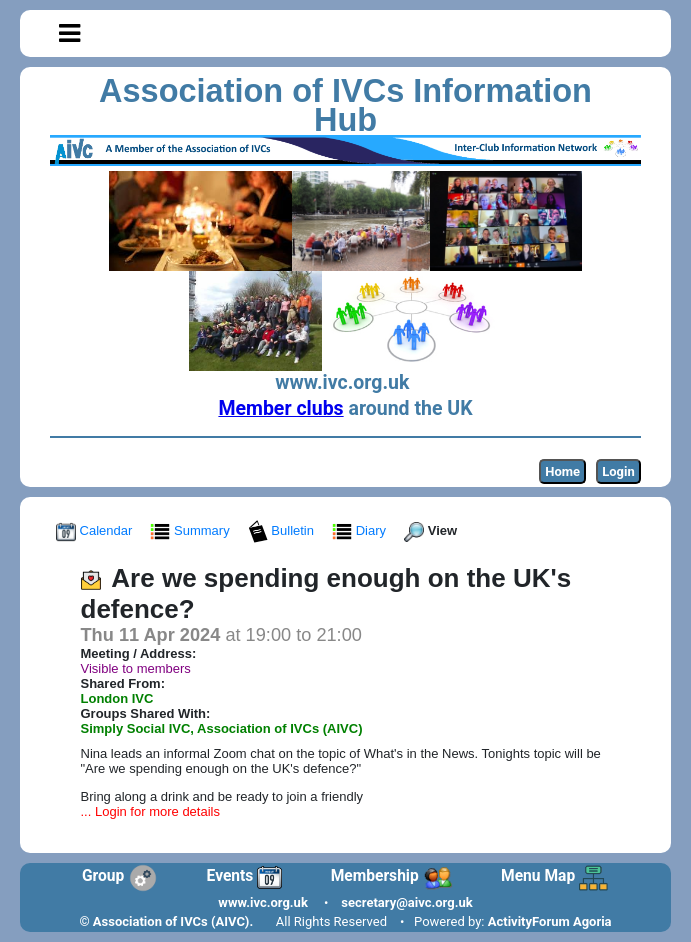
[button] (69, 33)
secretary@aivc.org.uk (406, 902)
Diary (361, 530)
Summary (191, 530)
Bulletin (283, 530)
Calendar (96, 530)
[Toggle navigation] (69, 34)
